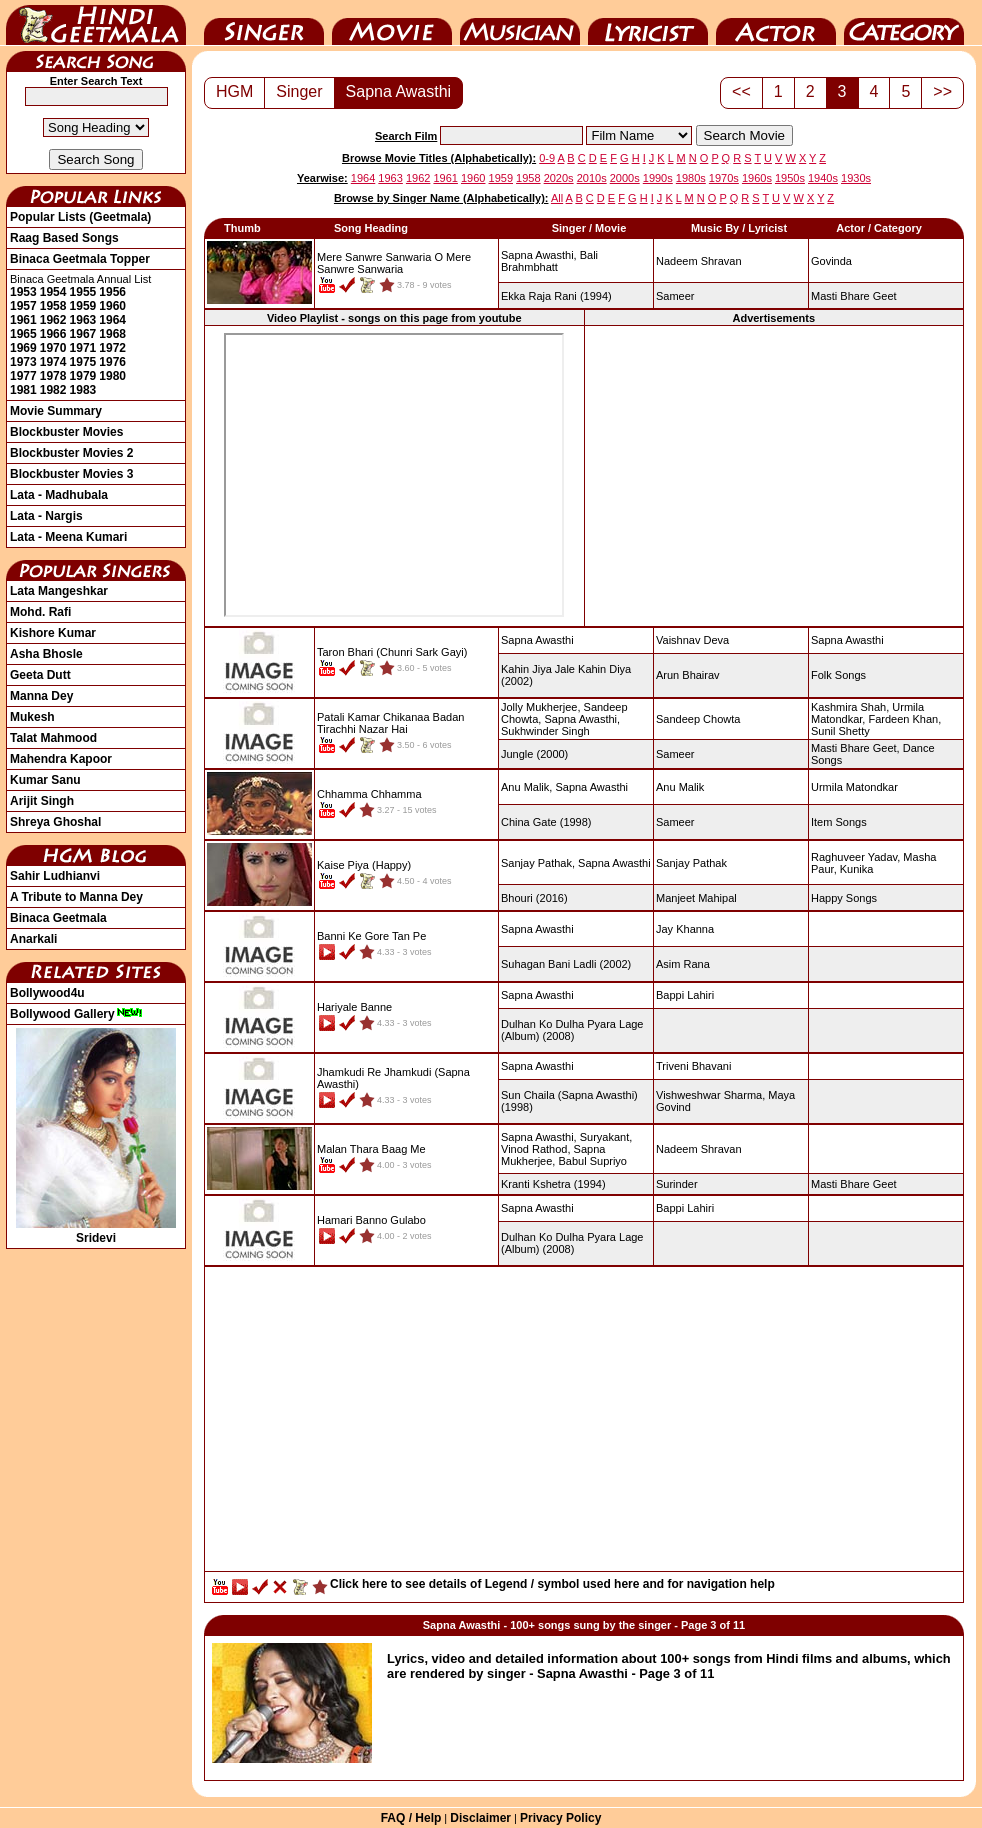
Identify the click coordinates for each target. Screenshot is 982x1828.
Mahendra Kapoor (61, 759)
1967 (83, 334)
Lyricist (648, 23)
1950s (790, 178)
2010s (592, 178)
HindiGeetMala (96, 23)
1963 (83, 320)
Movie (392, 23)
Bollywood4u (47, 993)
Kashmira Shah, (850, 707)
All (557, 198)
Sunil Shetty (840, 731)
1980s (691, 178)
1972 (112, 348)
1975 (83, 362)
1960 (112, 306)
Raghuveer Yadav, (855, 857)
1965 (23, 334)
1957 (23, 306)
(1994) (556, 296)
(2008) (572, 1030)
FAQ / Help (411, 1818)
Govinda (831, 261)
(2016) (534, 898)
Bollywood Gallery (76, 1014)
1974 (53, 362)
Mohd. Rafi (40, 612)
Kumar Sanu (45, 780)
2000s (625, 178)
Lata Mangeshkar (59, 591)
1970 (53, 348)
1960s (757, 178)
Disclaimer (480, 1818)
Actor (776, 23)
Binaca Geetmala (58, 918)
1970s (724, 178)
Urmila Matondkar (854, 787)
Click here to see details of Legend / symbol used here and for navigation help (552, 1584)
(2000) (534, 754)
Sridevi (96, 1231)
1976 (112, 362)
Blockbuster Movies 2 (71, 453)
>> (942, 91)
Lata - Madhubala (59, 495)
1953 (23, 292)
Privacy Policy (560, 1818)
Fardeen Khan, (904, 719)
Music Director (520, 23)
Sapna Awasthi (399, 91)
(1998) (546, 822)
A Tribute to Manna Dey (76, 897)
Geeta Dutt (40, 675)
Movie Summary (56, 411)
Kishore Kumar (53, 633)
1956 (112, 292)
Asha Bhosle (46, 654)
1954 (53, 292)
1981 (23, 390)
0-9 (547, 158)
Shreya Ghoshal (55, 822)
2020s (559, 178)
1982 (53, 390)
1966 (53, 334)
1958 (53, 306)
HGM (234, 91)
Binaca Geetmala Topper (80, 259)
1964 (112, 320)
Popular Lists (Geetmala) (80, 217)
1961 (23, 320)
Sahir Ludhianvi (55, 876)
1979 (83, 376)
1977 (23, 376)
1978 (53, 376)
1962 (53, 320)
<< (741, 91)
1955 (83, 292)
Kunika (857, 869)
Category (904, 23)
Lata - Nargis (46, 516)
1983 (83, 390)
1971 (83, 348)
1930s (856, 178)
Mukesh (32, 717)
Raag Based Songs (64, 238)
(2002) (566, 964)
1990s (658, 178)
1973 (23, 362)
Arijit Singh (42, 801)
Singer (264, 23)
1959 (83, 306)
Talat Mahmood (53, 738)
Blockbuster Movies (66, 432)
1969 (23, 348)
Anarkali (33, 939)
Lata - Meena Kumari (68, 537)
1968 (112, 334)
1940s (823, 178)
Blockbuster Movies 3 (71, 474)
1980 (112, 376)
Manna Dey (41, 696)
